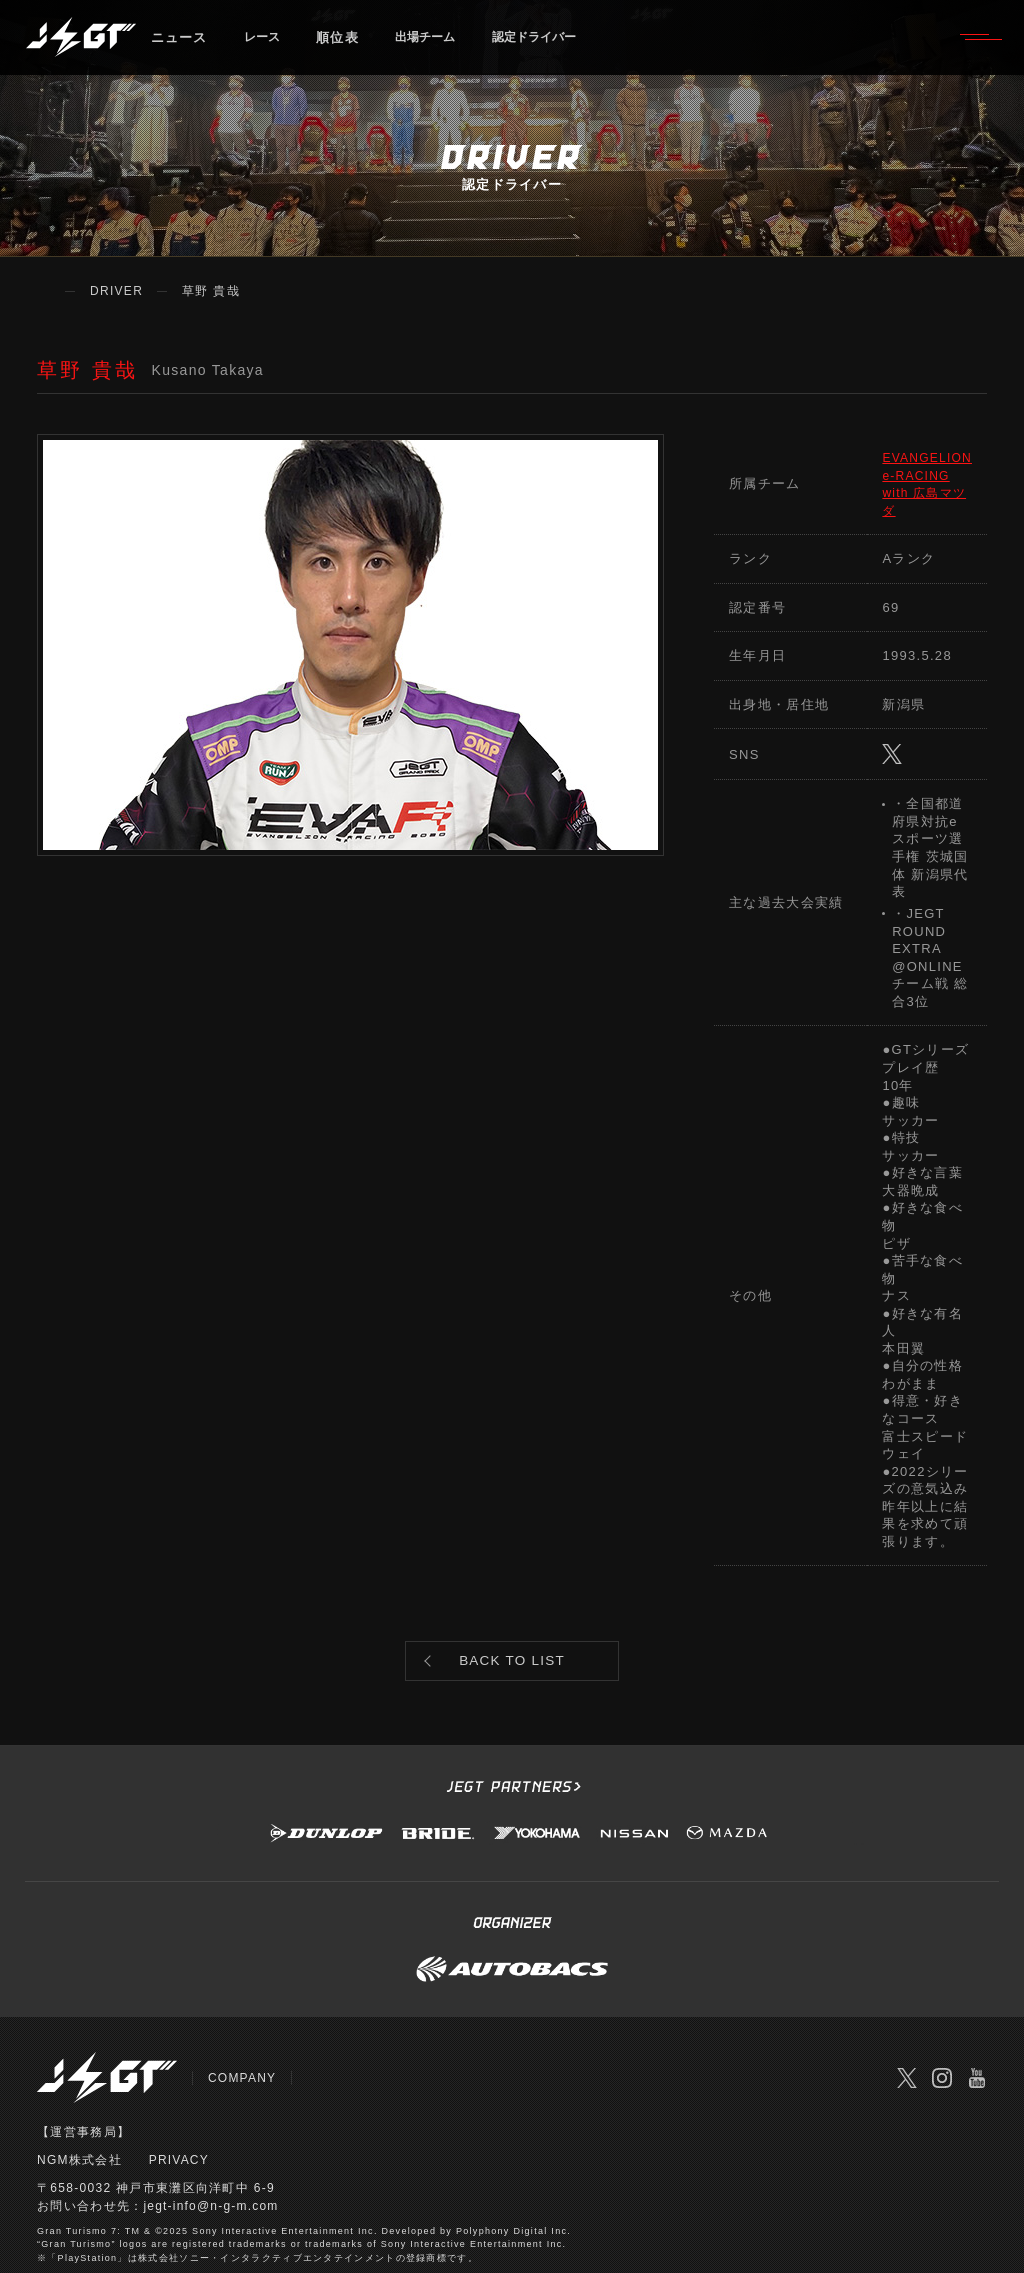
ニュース (179, 44)
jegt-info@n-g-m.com (211, 2149)
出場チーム (438, 44)
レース (265, 44)
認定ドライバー (559, 44)
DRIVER (116, 291)
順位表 (344, 44)
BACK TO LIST (512, 1597)
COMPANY (242, 2021)
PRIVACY (179, 2103)
